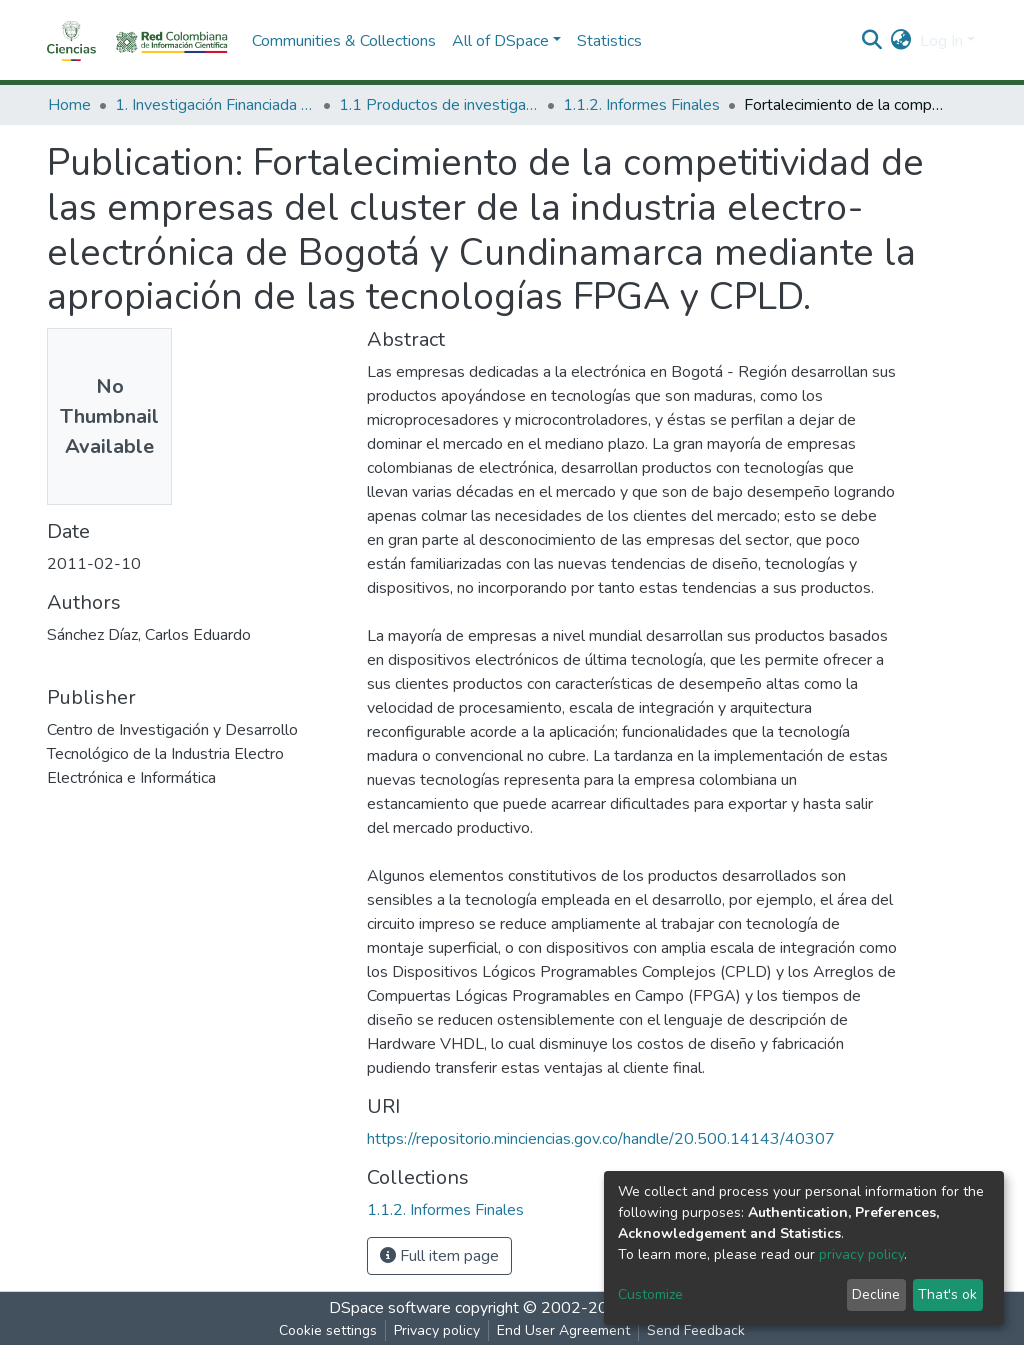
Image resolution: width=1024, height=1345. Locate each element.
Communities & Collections (344, 41)
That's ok (947, 1294)
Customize (650, 1294)
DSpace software (390, 1308)
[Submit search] (872, 41)
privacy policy (861, 1254)
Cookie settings (328, 1330)
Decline (876, 1294)
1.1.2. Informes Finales (641, 105)
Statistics (609, 41)
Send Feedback (696, 1330)
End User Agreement (563, 1330)
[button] (901, 41)
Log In (941, 41)
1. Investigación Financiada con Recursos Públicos (215, 105)
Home (69, 105)
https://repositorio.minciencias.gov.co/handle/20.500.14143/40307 (601, 1139)
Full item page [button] (439, 1256)
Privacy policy (437, 1330)
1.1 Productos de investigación (439, 105)
